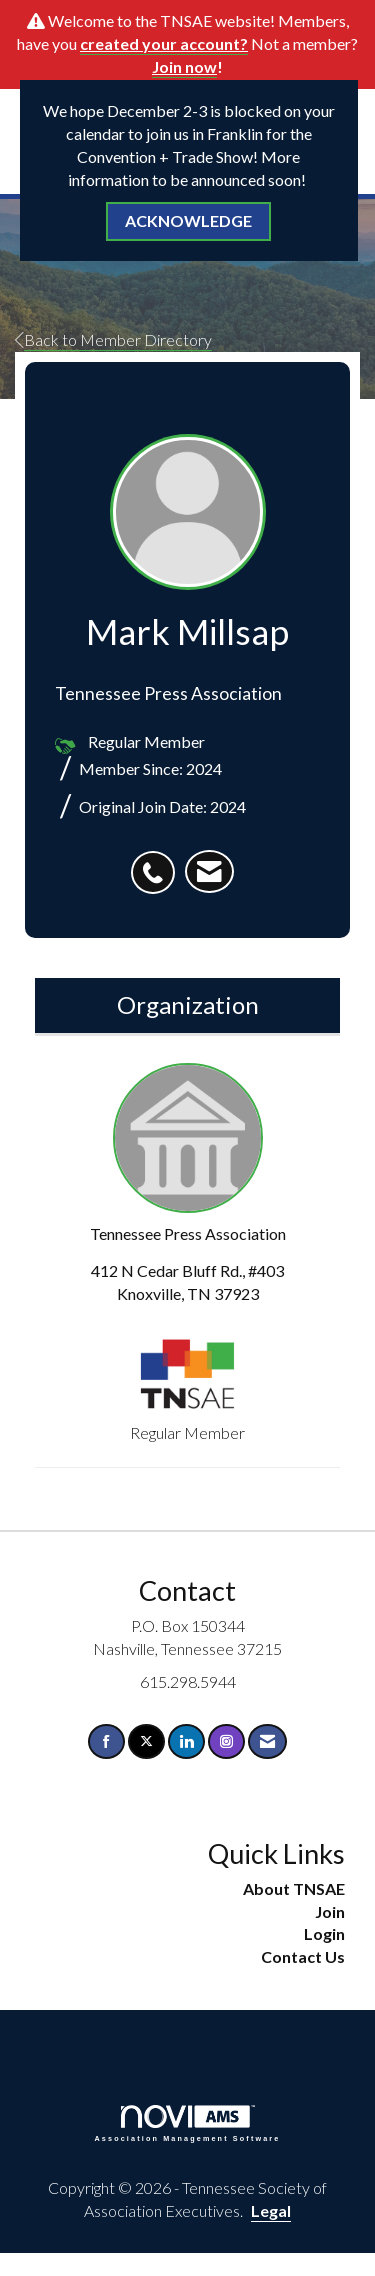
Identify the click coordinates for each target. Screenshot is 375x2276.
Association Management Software (188, 2123)
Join (330, 1911)
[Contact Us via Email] (267, 1741)
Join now (184, 66)
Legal (271, 2210)
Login (324, 1933)
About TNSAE (294, 1888)
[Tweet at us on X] (146, 1741)
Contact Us (303, 1956)
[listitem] (158, 862)
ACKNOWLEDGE (188, 220)
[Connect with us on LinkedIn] (186, 1741)
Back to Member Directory (113, 339)
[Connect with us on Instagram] (226, 1741)
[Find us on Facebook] (106, 1741)
